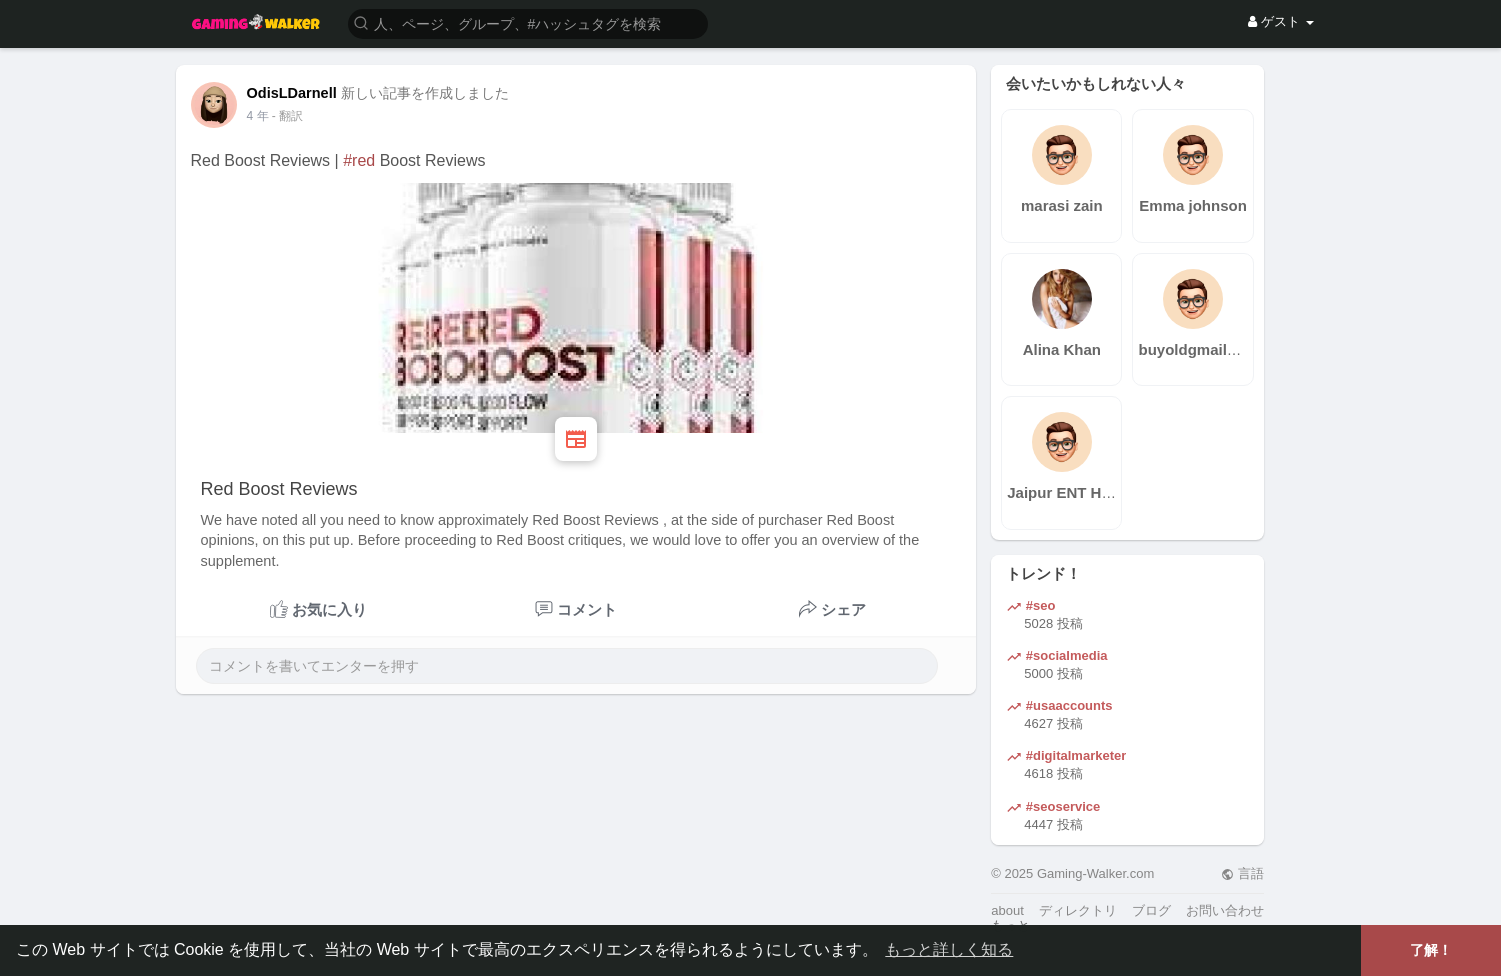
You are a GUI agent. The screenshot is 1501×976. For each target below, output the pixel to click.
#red (359, 160)
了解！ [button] (1431, 950)
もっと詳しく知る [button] (949, 949)
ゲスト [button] (1280, 21)
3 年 (258, 116)
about (1007, 910)
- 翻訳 (287, 116)
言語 (1242, 873)
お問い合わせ (1225, 910)
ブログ (1151, 910)
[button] (528, 22)
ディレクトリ (1078, 910)
